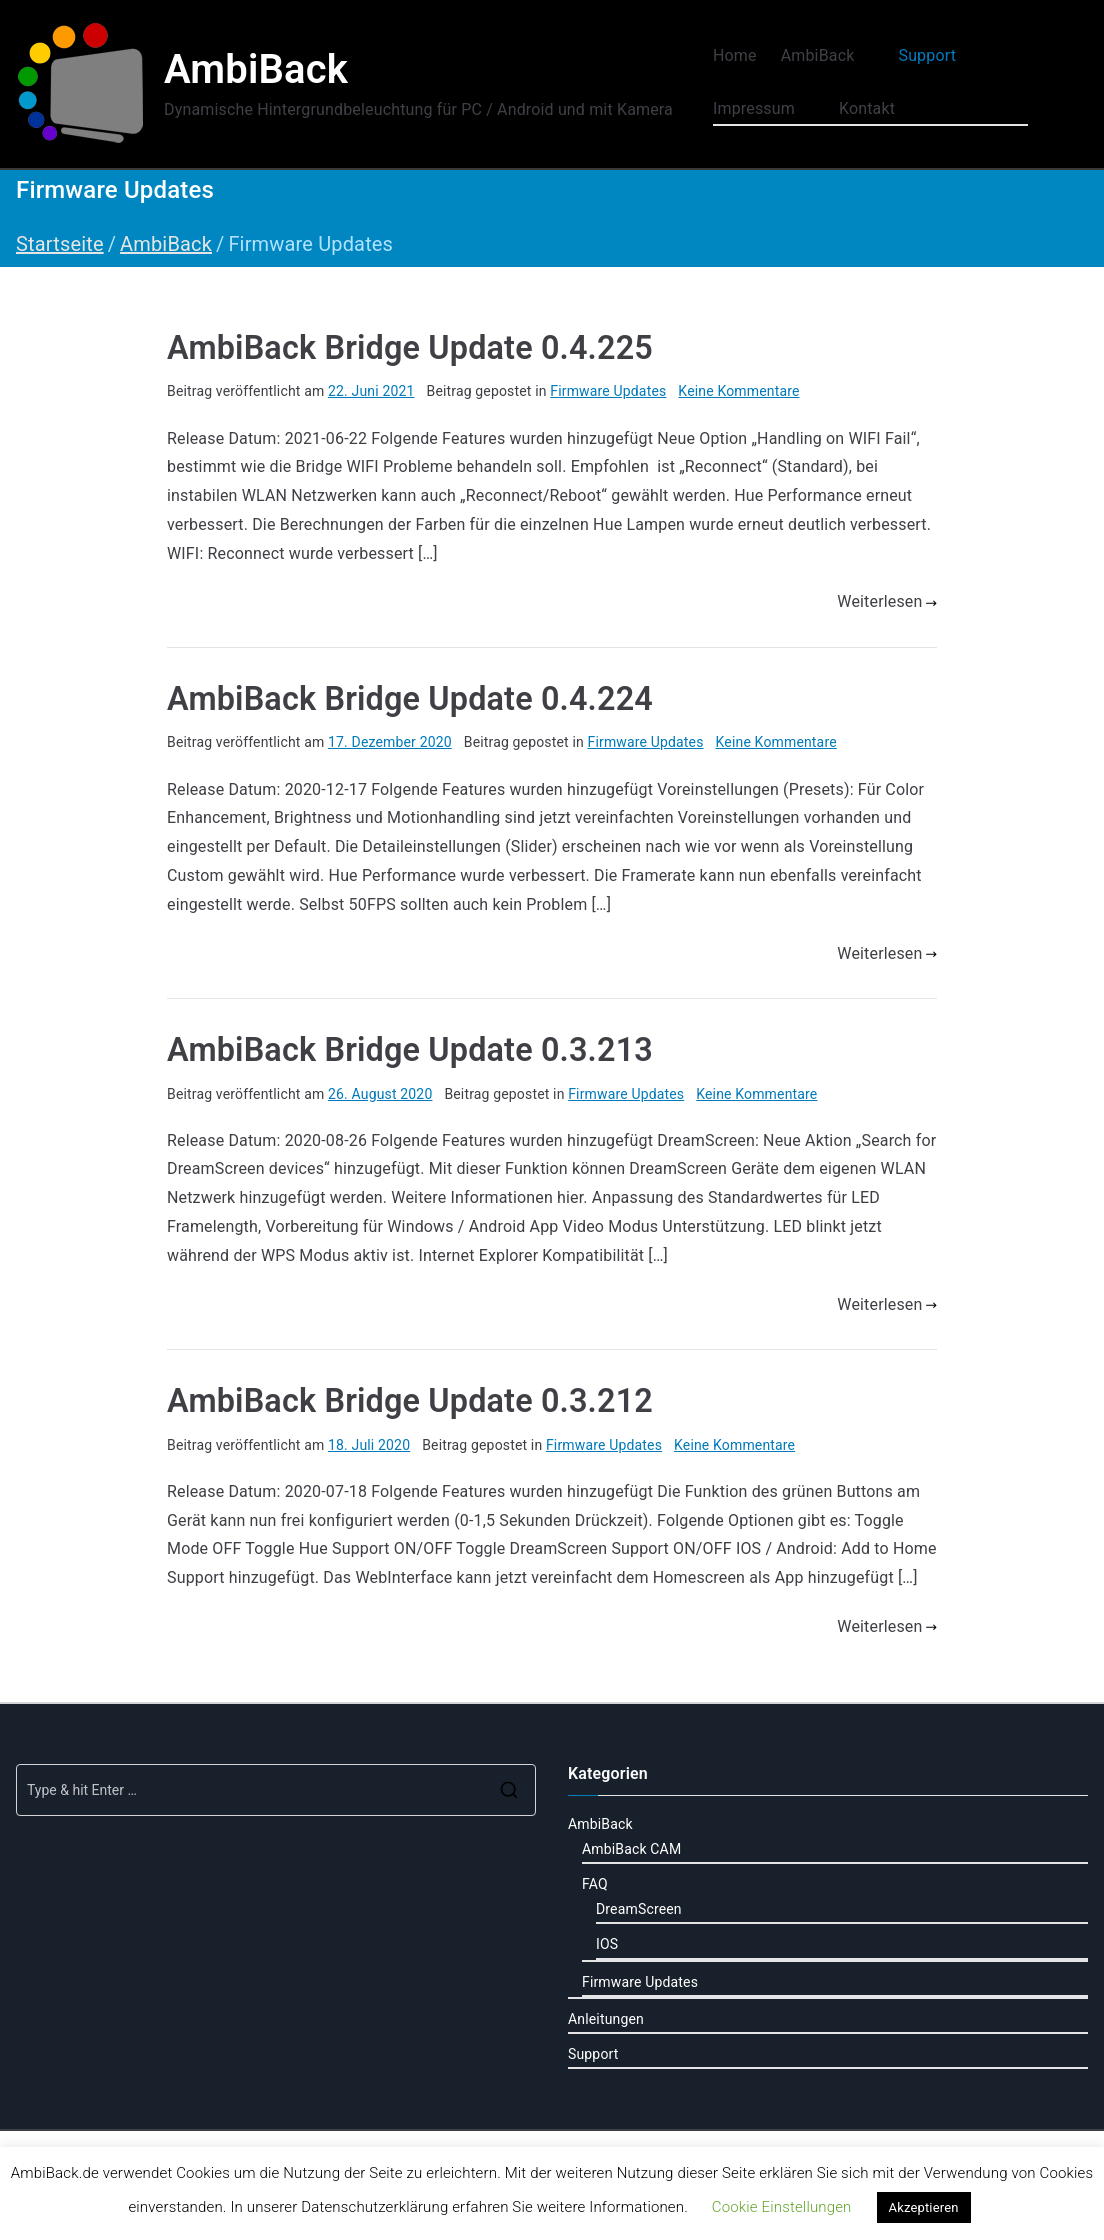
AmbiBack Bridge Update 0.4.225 (410, 348)
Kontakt (867, 108)
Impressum (764, 109)
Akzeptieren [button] (924, 2207)
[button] (864, 56)
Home (735, 55)
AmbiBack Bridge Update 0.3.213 (410, 1050)
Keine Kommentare (738, 391)
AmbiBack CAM (631, 1849)
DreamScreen (639, 1909)
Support (937, 56)
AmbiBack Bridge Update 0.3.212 (410, 1401)
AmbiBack (256, 69)
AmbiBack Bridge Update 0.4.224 (410, 699)
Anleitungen (606, 2019)
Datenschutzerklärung (374, 2207)
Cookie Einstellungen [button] (782, 2207)
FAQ (595, 1884)
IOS (607, 1944)
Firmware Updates (608, 391)
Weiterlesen (887, 601)
